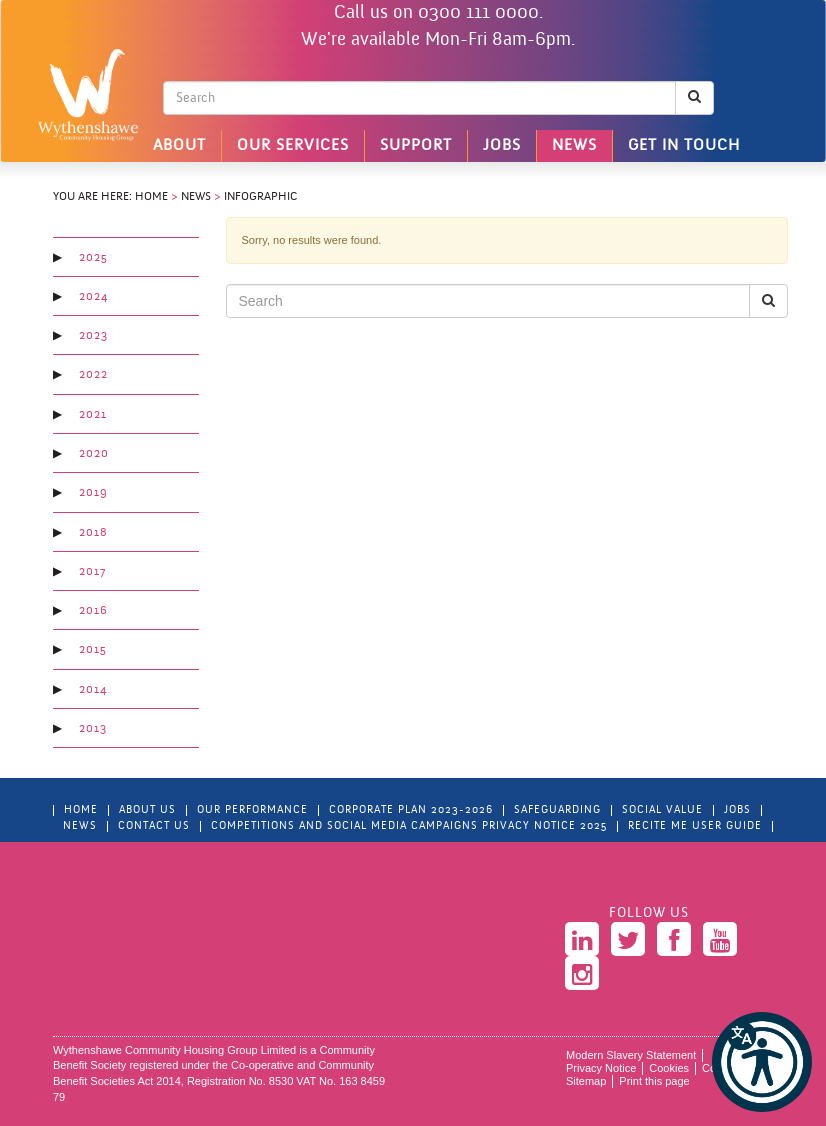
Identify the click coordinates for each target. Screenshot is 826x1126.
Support (416, 146)
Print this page (654, 1081)
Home (151, 197)
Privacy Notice (601, 1068)
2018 (93, 533)
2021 (93, 415)
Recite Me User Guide (695, 826)
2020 (94, 454)
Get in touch (684, 146)
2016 (93, 611)
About (179, 146)
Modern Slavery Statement (631, 1055)
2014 (93, 690)
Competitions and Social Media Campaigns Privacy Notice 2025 (409, 826)
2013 (93, 729)
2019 (93, 493)
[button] (762, 1062)
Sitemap (586, 1081)
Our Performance (252, 810)
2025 (93, 258)
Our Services (293, 146)
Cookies (669, 1068)
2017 (92, 572)
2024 (93, 297)
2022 (93, 375)
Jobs (502, 146)
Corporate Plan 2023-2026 (411, 810)
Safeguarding (557, 810)
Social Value (662, 810)
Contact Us (154, 826)
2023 (93, 336)
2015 (93, 650)
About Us (147, 810)
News (574, 146)
